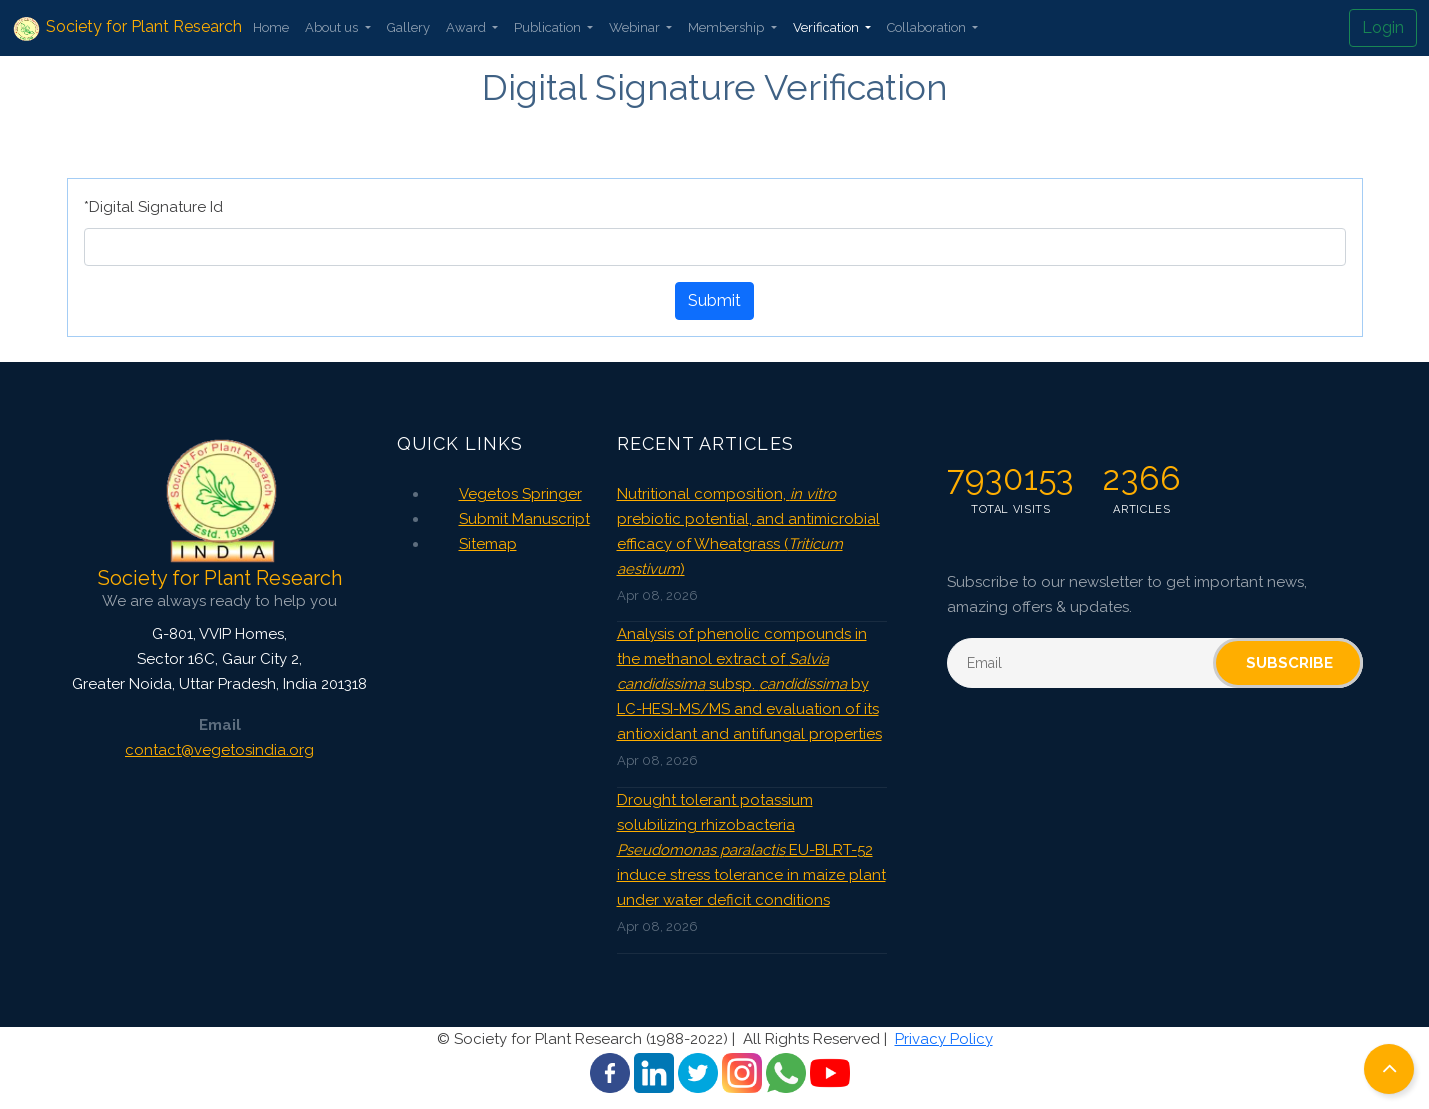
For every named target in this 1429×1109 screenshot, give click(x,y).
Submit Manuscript (524, 519)
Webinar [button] (636, 27)
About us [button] (333, 27)
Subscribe (1289, 663)
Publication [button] (549, 27)
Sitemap (488, 544)
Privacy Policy (944, 1039)
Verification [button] (827, 27)
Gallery (408, 27)
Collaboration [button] (928, 27)
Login (1383, 27)
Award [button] (467, 27)
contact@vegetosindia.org (219, 750)
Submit (714, 300)
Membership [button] (727, 27)
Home (271, 27)
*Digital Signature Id (153, 207)
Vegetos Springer (520, 494)
